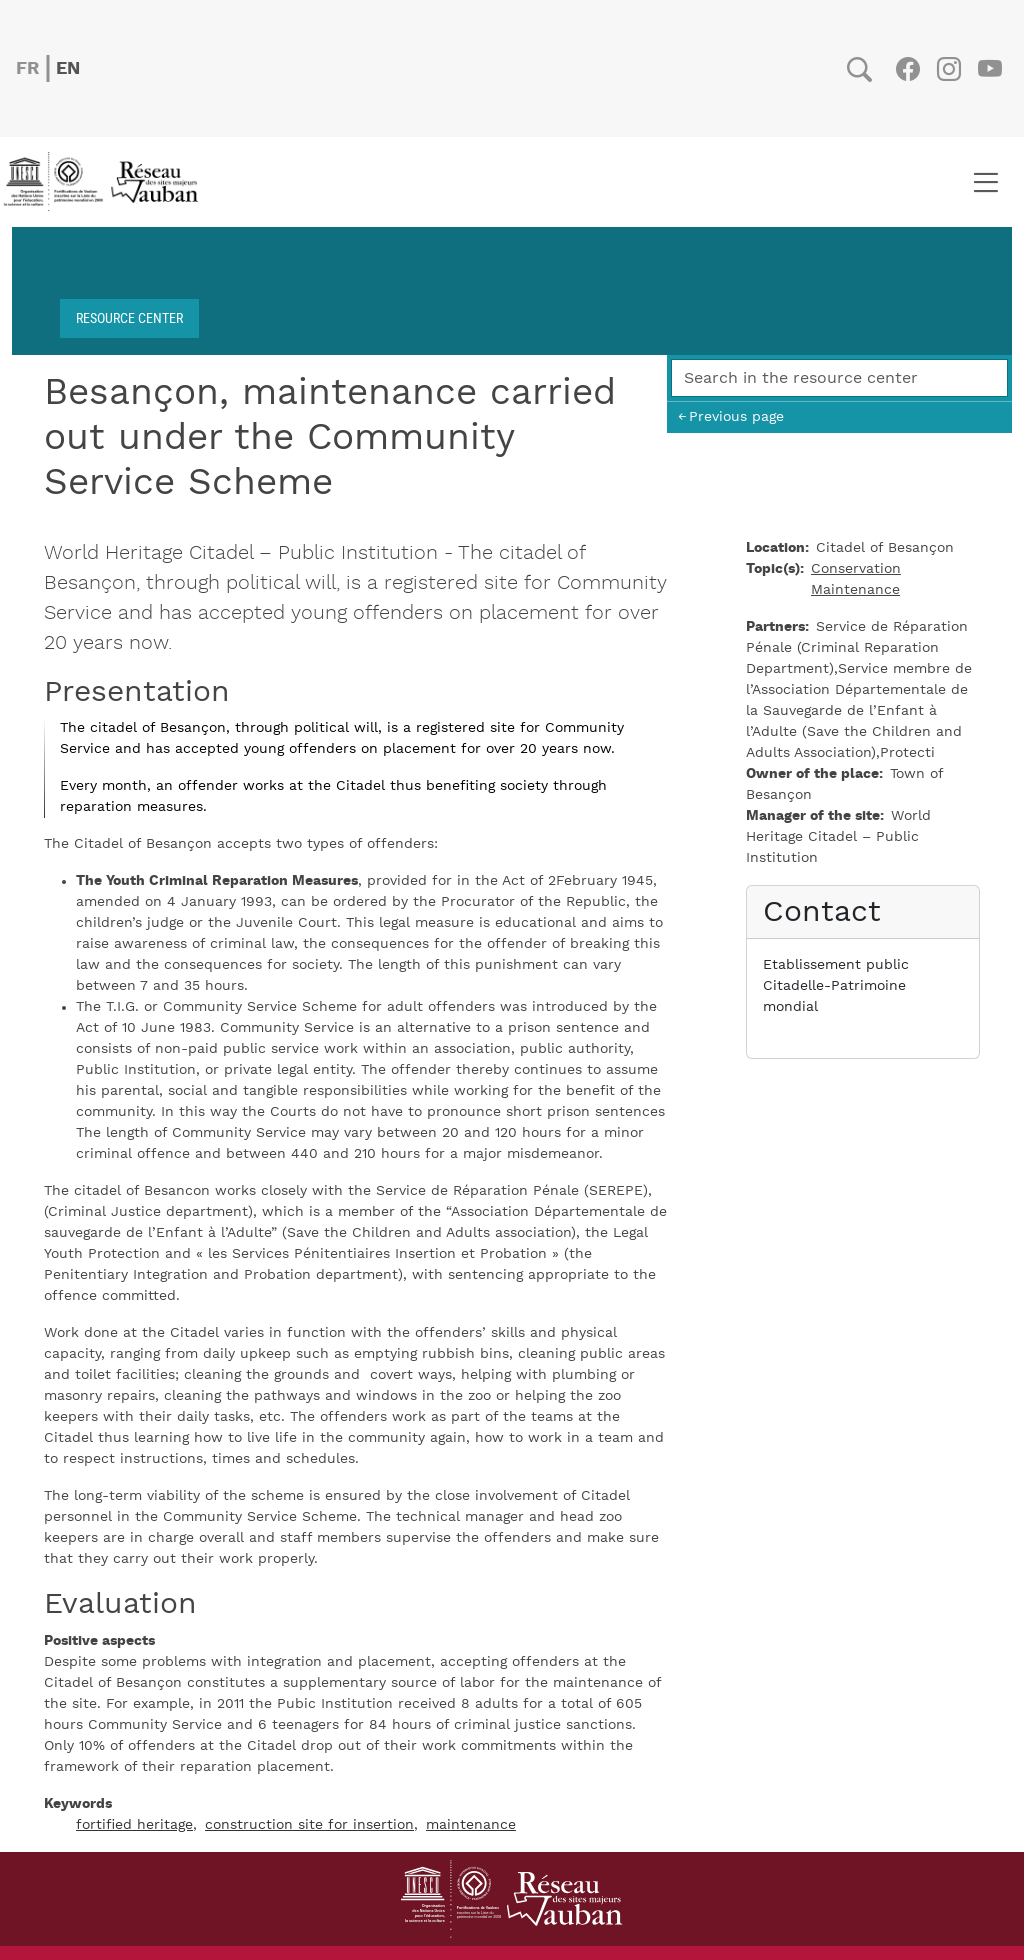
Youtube (989, 69)
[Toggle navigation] (985, 182)
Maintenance (855, 590)
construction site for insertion (309, 1825)
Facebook (907, 69)
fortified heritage (134, 1825)
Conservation (856, 569)
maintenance (471, 1825)
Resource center (129, 317)
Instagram (948, 69)
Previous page (736, 416)
